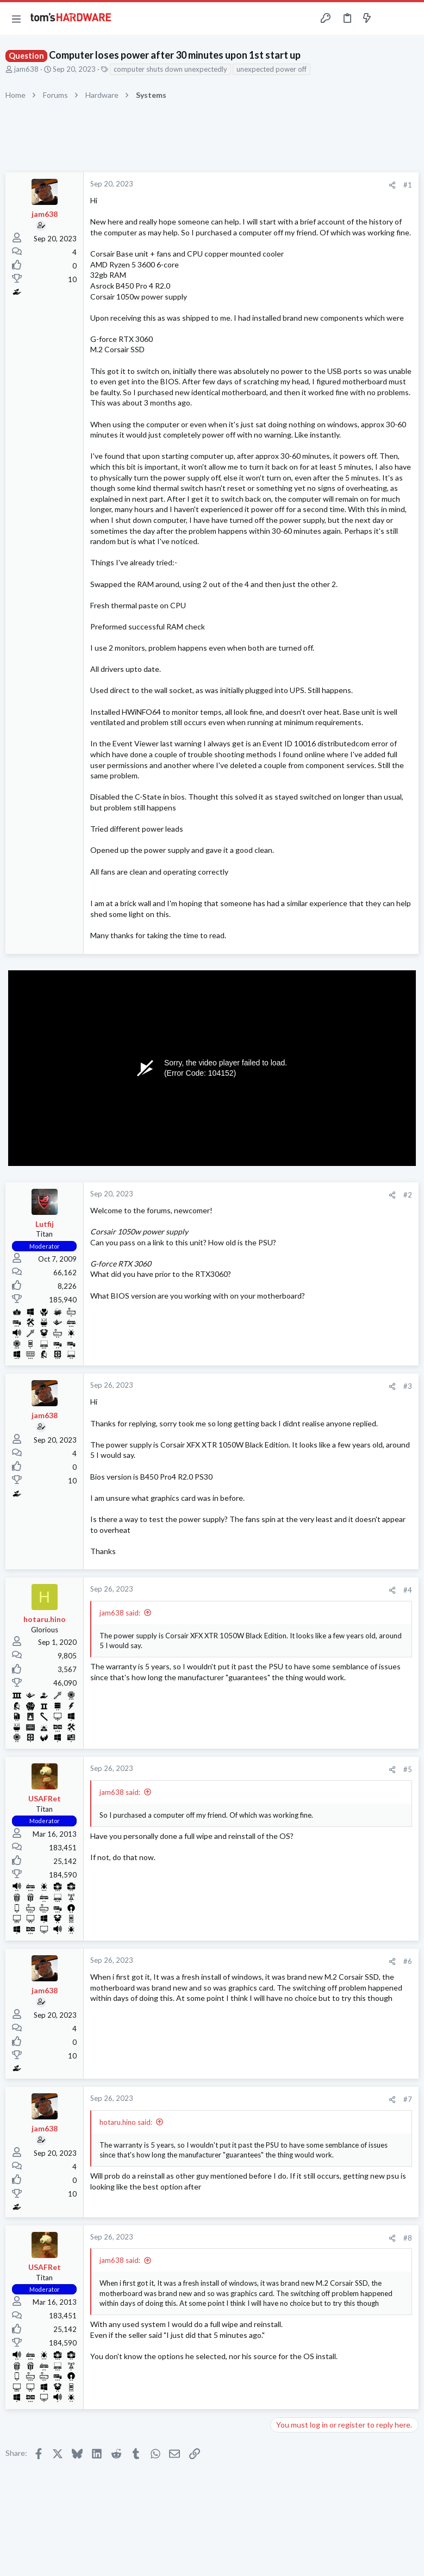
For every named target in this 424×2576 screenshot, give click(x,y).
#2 (407, 1194)
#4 (407, 1590)
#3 (407, 1386)
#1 (407, 184)
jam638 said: (119, 1612)
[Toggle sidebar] (388, 18)
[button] (16, 18)
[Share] (392, 185)
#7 (407, 2099)
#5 (407, 1769)
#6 (407, 1961)
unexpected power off (271, 69)
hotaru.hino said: (125, 2122)
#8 (407, 2238)
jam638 (26, 69)
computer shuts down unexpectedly (170, 69)
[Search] (409, 18)
